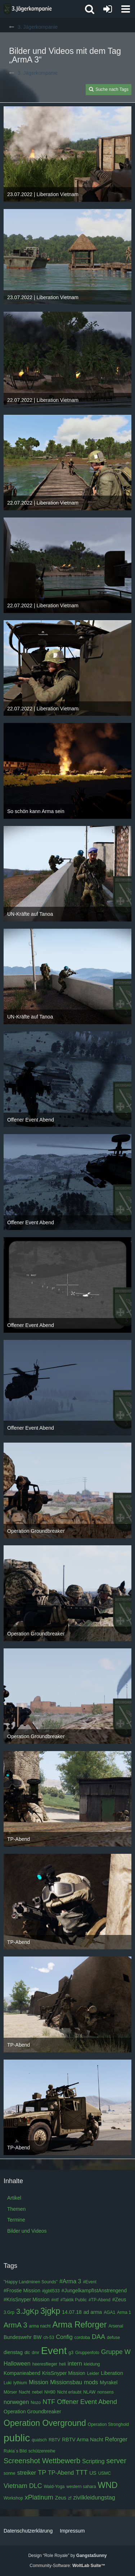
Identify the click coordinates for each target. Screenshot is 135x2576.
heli (62, 2364)
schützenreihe (41, 2451)
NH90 (49, 2392)
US (92, 2473)
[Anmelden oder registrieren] (107, 9)
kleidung (92, 2364)
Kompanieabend (22, 2373)
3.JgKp (27, 2311)
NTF (48, 2401)
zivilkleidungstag (94, 2497)
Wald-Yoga (54, 2486)
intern (75, 2364)
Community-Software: (67, 2565)
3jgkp (50, 2311)
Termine (16, 2220)
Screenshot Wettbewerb (42, 2461)
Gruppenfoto (87, 2352)
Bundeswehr (18, 2337)
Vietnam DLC (23, 2485)
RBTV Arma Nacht (82, 2439)
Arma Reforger (80, 2324)
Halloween (17, 2364)
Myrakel (108, 2382)
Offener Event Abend (87, 2401)
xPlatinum (39, 2497)
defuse (113, 2337)
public (17, 2437)
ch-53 (48, 2337)
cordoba (82, 2337)
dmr (35, 2352)
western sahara (81, 2486)
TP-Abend (61, 2473)
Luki (8, 2382)
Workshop (13, 2498)
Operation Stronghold (108, 2424)
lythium (20, 2382)
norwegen (16, 2402)
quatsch (39, 2439)
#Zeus (119, 2299)
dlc (27, 2352)
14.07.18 (72, 2312)
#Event (89, 2281)
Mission (38, 2382)
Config (64, 2337)
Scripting (93, 2461)
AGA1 (109, 2312)
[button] (125, 9)
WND (108, 2485)
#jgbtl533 (51, 2290)
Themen (16, 2209)
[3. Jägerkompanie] (27, 9)
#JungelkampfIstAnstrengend (94, 2290)
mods (91, 2382)
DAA (98, 2336)
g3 (71, 2352)
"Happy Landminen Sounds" (31, 2281)
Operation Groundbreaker (32, 2411)
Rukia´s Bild (15, 2451)
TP (42, 2472)
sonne (9, 2473)
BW (37, 2337)
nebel (37, 2392)
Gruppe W (116, 2351)
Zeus (60, 2498)
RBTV (54, 2439)
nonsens (105, 2392)
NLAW (89, 2392)
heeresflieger (44, 2364)
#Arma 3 (70, 2281)
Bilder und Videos (26, 2231)
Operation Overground (45, 2423)
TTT (81, 2472)
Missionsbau (66, 2382)
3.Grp (9, 2312)
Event (54, 2350)
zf (69, 2498)
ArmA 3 (15, 2325)
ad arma (93, 2312)
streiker (26, 2473)
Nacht (24, 2392)
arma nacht (40, 2326)
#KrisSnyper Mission (27, 2299)
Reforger (116, 2439)
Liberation (112, 2373)
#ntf (55, 2299)
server (116, 2461)
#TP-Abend (100, 2299)
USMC (104, 2473)
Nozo (36, 2402)
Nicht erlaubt (69, 2392)
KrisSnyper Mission (63, 2373)
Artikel (14, 2198)
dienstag (13, 2352)
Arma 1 (124, 2312)
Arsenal (115, 2326)
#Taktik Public (73, 2299)
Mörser (10, 2392)
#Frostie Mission (22, 2290)
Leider (93, 2373)
